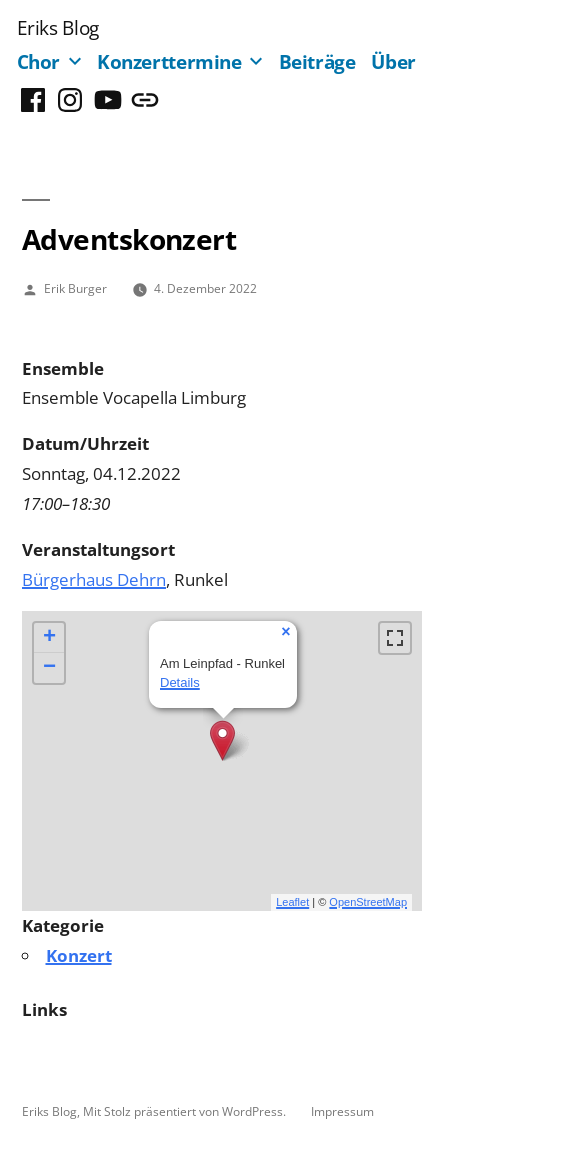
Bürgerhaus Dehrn (94, 579)
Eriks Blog (58, 27)
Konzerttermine (169, 61)
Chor (39, 61)
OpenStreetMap (368, 902)
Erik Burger (75, 288)
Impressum (342, 1111)
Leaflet (292, 902)
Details (180, 682)
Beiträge (317, 61)
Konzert (79, 955)
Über (393, 61)
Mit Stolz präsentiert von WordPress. (186, 1111)
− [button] (49, 668)
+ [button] (49, 638)
